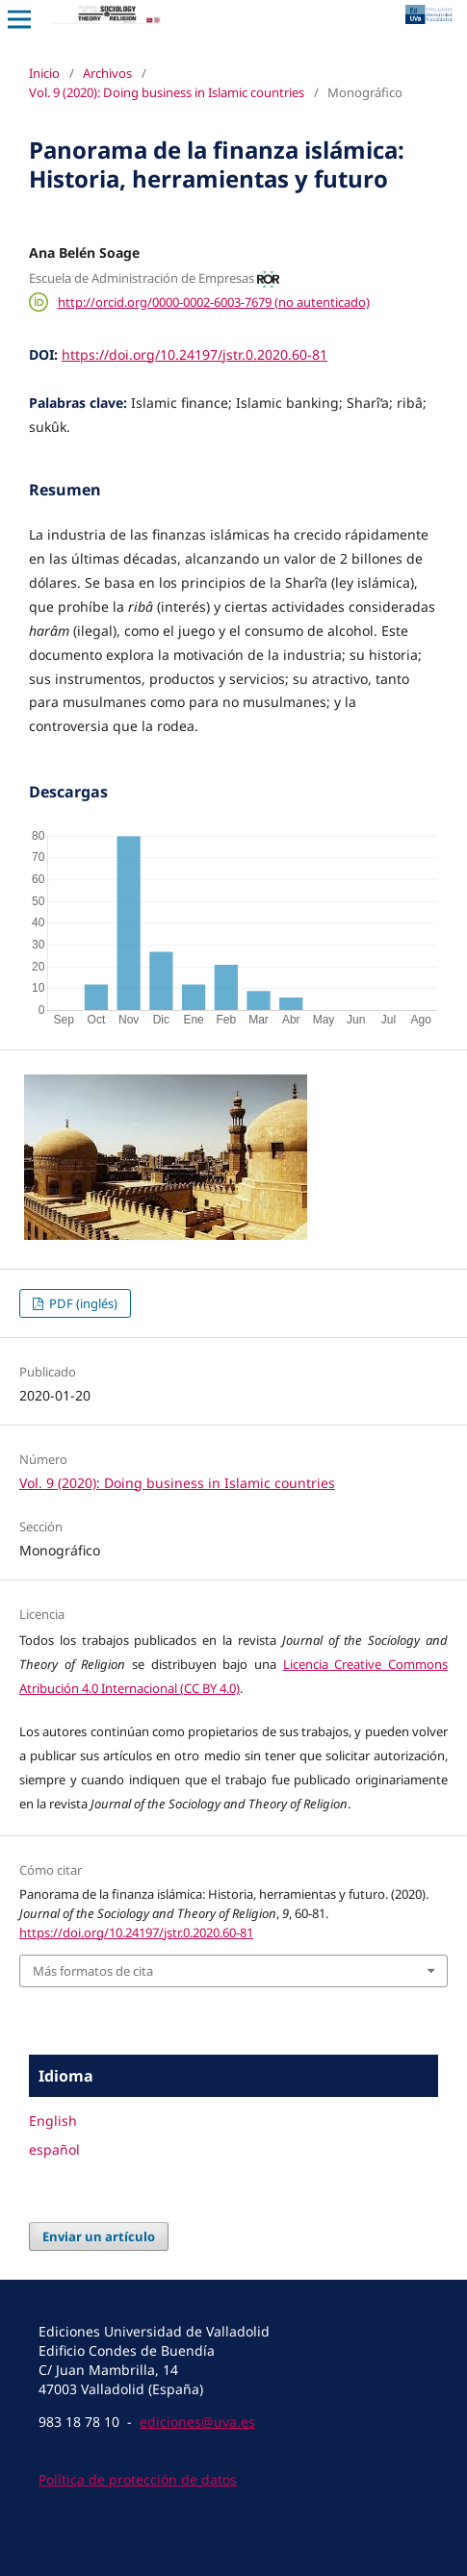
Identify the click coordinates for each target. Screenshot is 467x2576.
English (53, 2120)
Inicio (44, 73)
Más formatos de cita (93, 1971)
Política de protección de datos (138, 2479)
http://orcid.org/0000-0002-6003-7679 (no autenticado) (214, 302)
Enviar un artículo (98, 2236)
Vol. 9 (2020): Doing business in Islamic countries (166, 92)
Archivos (107, 73)
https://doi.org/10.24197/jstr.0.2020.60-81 (194, 354)
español (54, 2149)
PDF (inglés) (81, 1303)
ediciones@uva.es (197, 2421)
